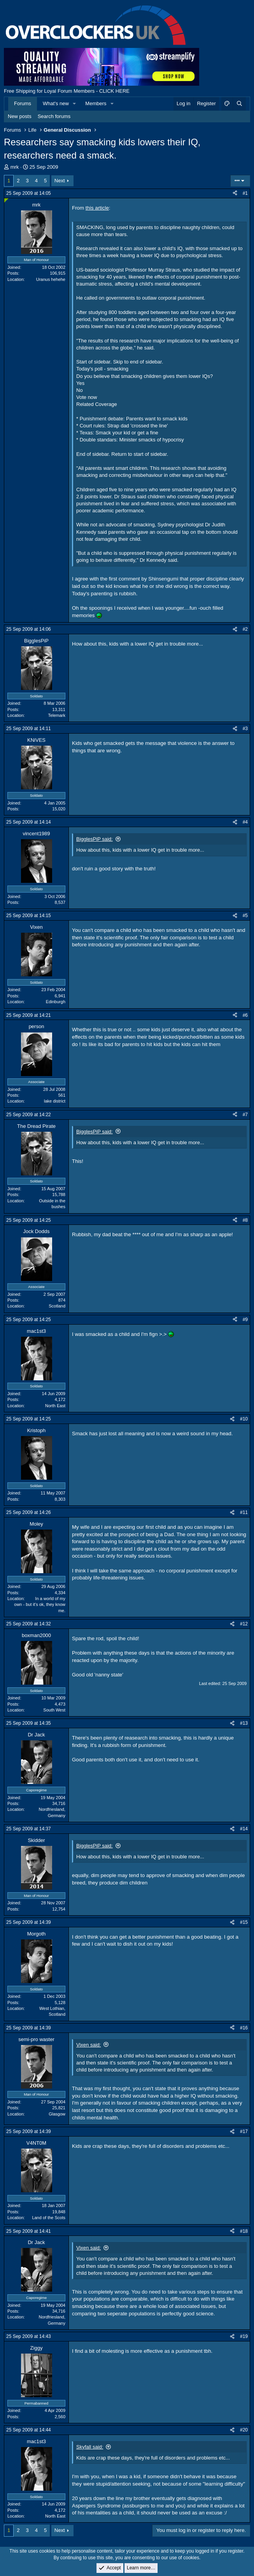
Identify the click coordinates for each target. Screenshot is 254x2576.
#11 (244, 1512)
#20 (244, 2430)
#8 (245, 1220)
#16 (244, 2028)
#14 (244, 1828)
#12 (244, 1624)
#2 (245, 629)
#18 (244, 2231)
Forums (22, 103)
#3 (245, 728)
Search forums (54, 116)
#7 (245, 1114)
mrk (15, 167)
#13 (244, 1723)
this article (97, 208)
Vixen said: (88, 2045)
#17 (244, 2131)
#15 (244, 1922)
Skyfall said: (89, 2447)
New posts (20, 116)
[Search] (239, 103)
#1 (245, 193)
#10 (244, 1419)
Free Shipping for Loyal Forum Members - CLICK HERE (67, 91)
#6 (245, 1015)
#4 (245, 822)
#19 (244, 2336)
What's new (56, 103)
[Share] (235, 193)
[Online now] (6, 200)
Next (59, 180)
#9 (245, 1319)
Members (95, 103)
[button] (75, 103)
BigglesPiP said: (94, 839)
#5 (245, 915)
